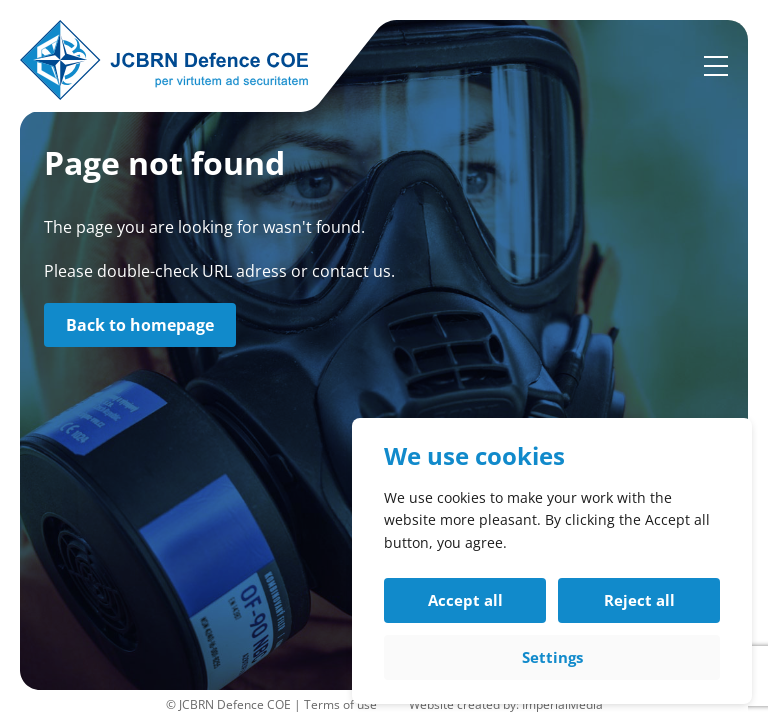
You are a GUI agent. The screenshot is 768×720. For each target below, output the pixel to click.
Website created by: (465, 704)
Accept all (465, 600)
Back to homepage (140, 325)
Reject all (639, 600)
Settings (552, 657)
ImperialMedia (562, 704)
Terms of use (340, 704)
